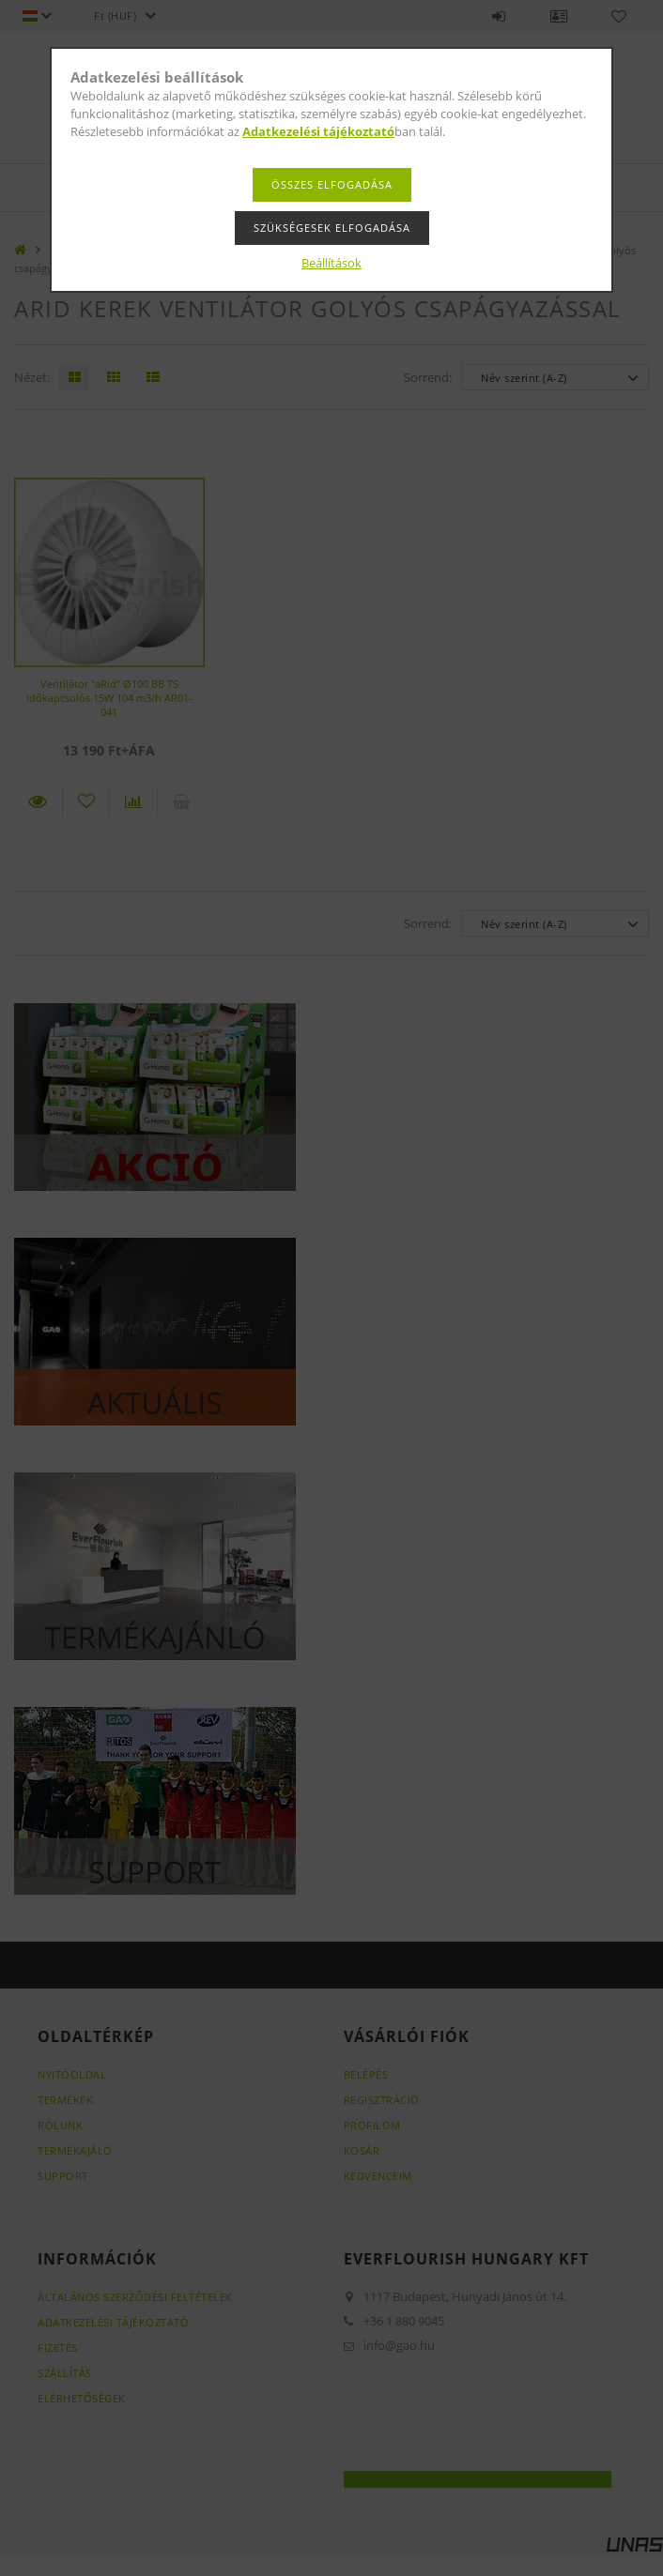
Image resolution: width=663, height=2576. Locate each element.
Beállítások (331, 262)
